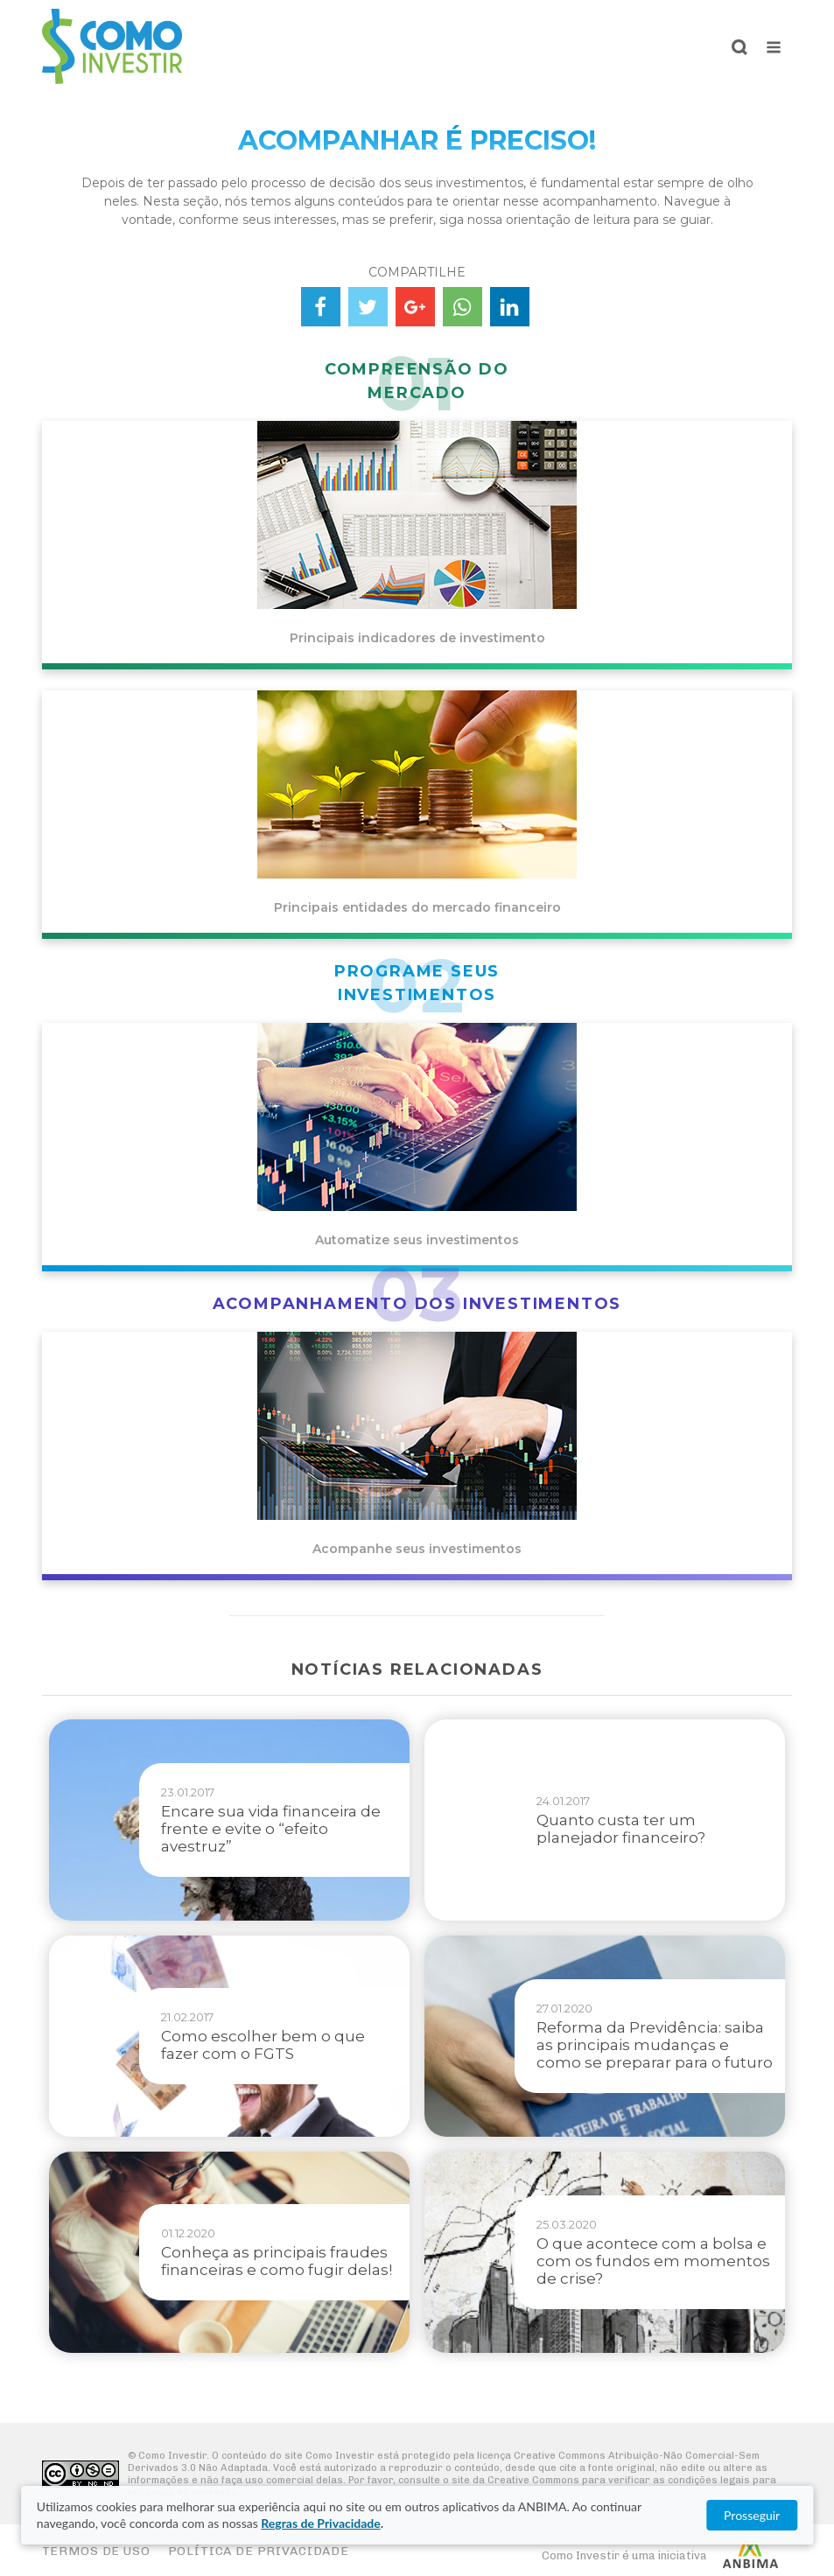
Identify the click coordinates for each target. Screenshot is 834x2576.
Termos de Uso (96, 2551)
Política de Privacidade (258, 2551)
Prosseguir (752, 2515)
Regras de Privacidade (320, 2523)
